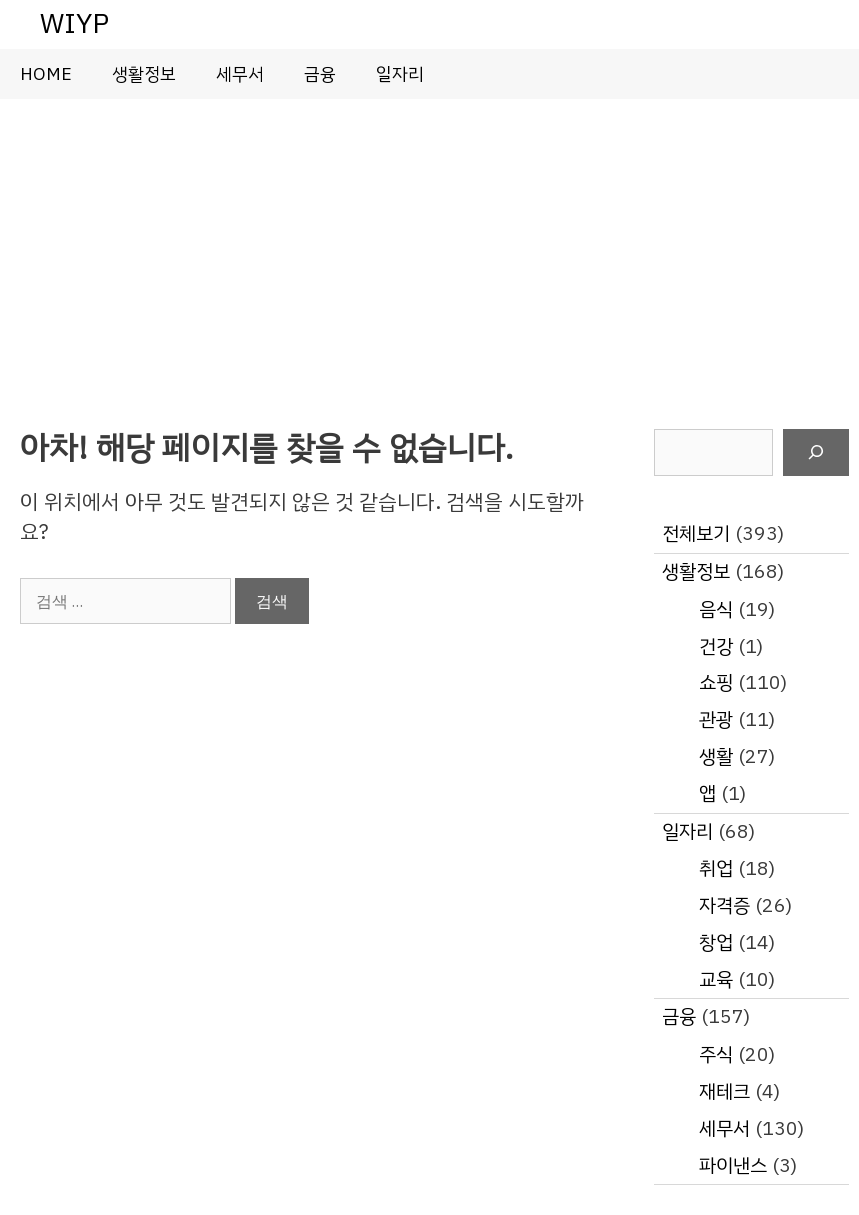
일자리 (400, 74)
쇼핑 (716, 682)
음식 (716, 609)
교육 (716, 979)
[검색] (816, 453)
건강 (716, 646)
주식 (716, 1054)
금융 (320, 74)
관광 (716, 719)
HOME (46, 74)
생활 (716, 756)
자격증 (724, 905)
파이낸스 (733, 1165)
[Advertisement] (429, 249)
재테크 (724, 1091)
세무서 (240, 74)
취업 (716, 868)
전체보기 (696, 533)
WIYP (74, 23)
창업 (716, 942)
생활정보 (144, 74)
